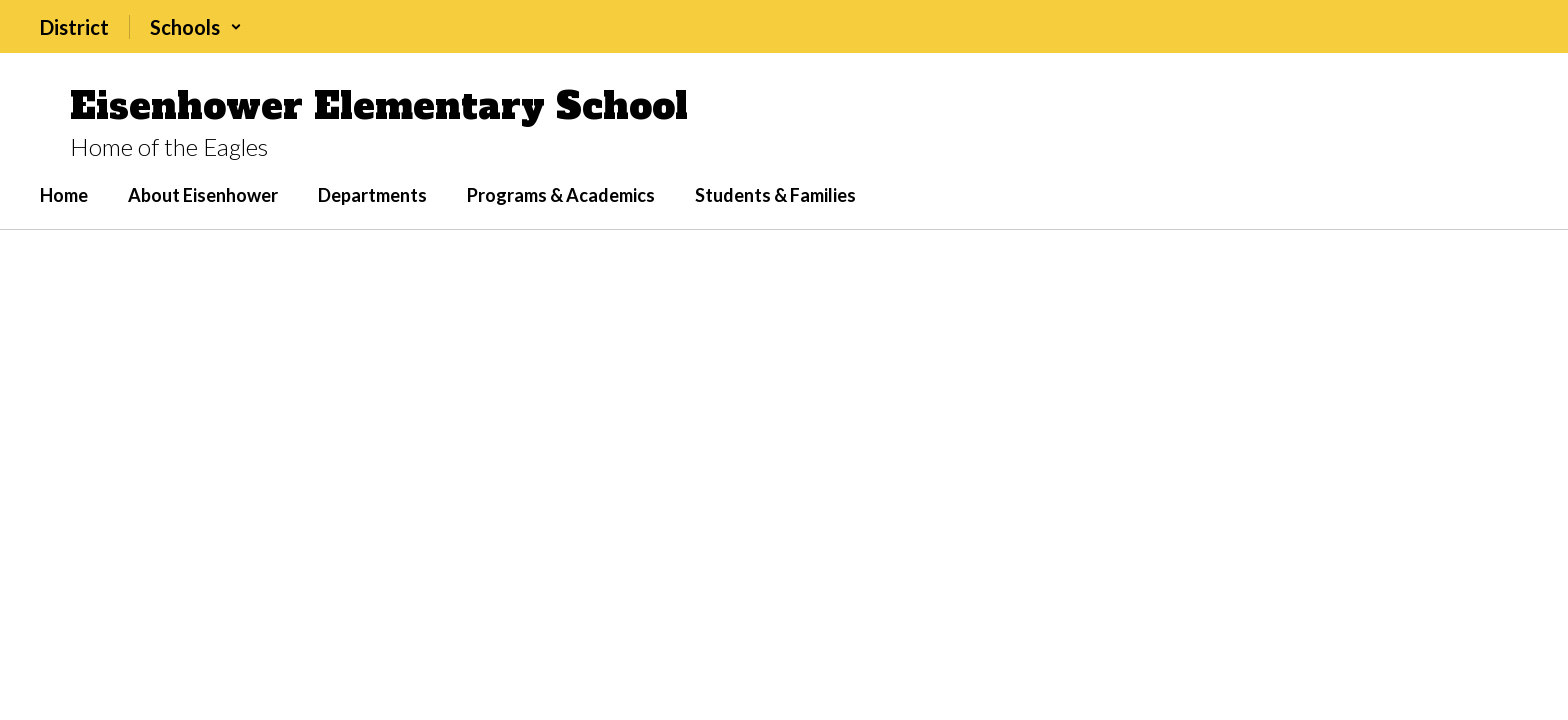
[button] (196, 27)
